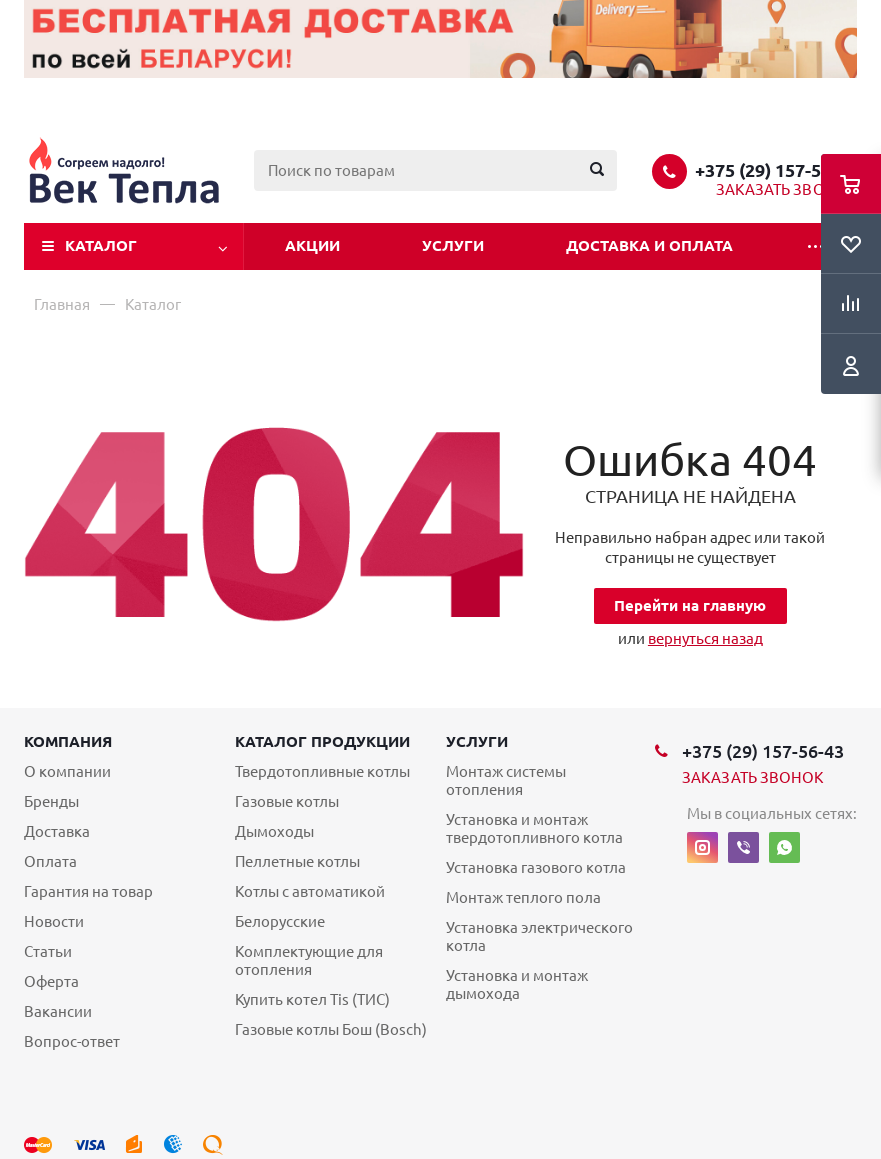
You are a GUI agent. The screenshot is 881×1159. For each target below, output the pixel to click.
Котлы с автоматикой (310, 891)
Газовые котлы (287, 801)
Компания (68, 741)
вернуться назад (705, 638)
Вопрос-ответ (72, 1041)
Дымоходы (274, 831)
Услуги (453, 245)
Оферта (51, 981)
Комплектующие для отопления (309, 960)
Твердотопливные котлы (322, 771)
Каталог (101, 245)
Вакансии (58, 1011)
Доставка (57, 831)
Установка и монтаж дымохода (517, 984)
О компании (67, 771)
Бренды (51, 801)
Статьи (48, 951)
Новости (54, 921)
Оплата (50, 861)
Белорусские (280, 921)
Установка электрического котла (539, 936)
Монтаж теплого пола (523, 897)
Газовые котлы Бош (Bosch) (331, 1029)
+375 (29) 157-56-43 (776, 170)
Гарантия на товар (88, 891)
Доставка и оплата (649, 245)
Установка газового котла (536, 867)
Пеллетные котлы (297, 861)
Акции (312, 245)
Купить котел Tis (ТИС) (312, 999)
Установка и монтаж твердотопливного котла (534, 828)
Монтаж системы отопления (506, 780)
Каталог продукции (322, 741)
